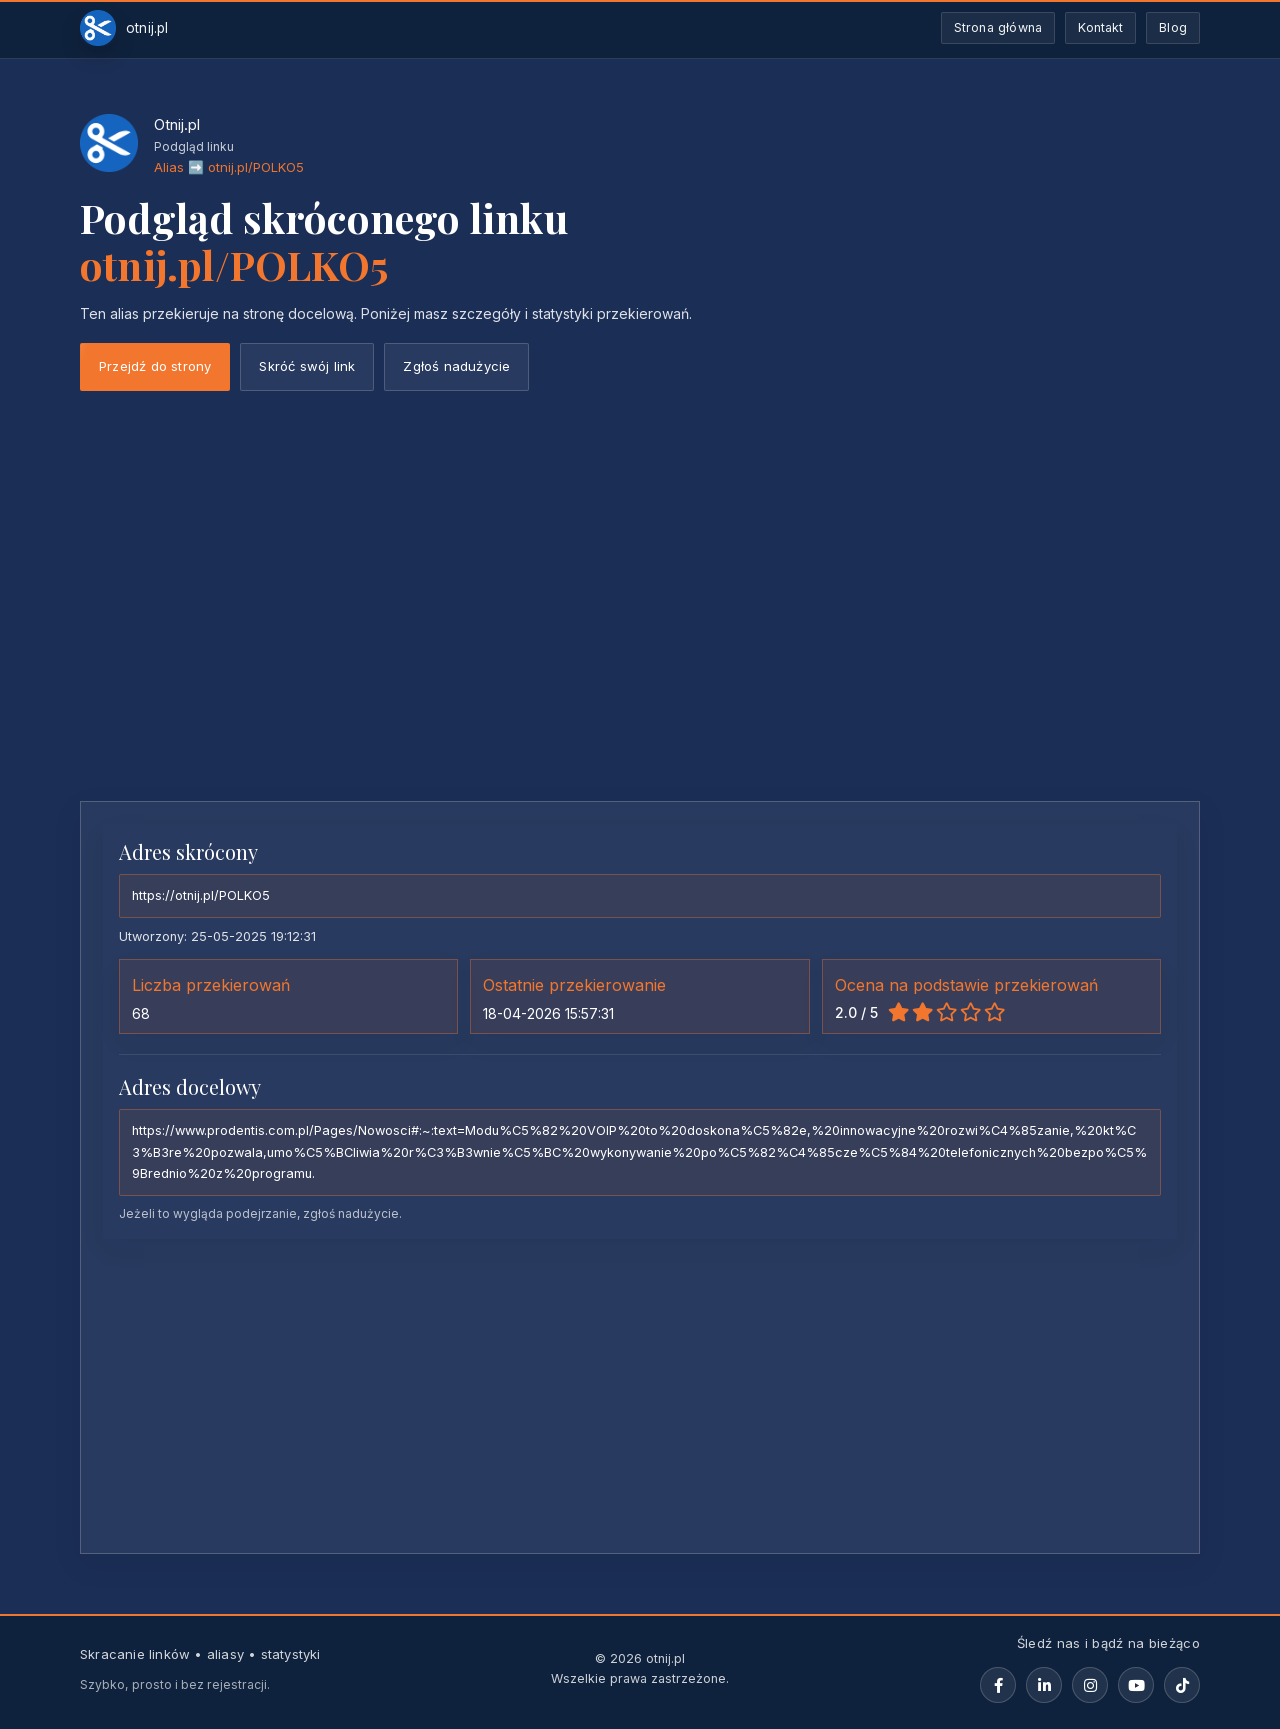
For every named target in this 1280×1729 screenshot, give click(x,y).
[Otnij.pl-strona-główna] (124, 28)
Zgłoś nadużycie (456, 366)
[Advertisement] (640, 636)
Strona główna (998, 27)
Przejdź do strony (155, 366)
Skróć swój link (307, 366)
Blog (1173, 27)
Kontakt (1100, 27)
